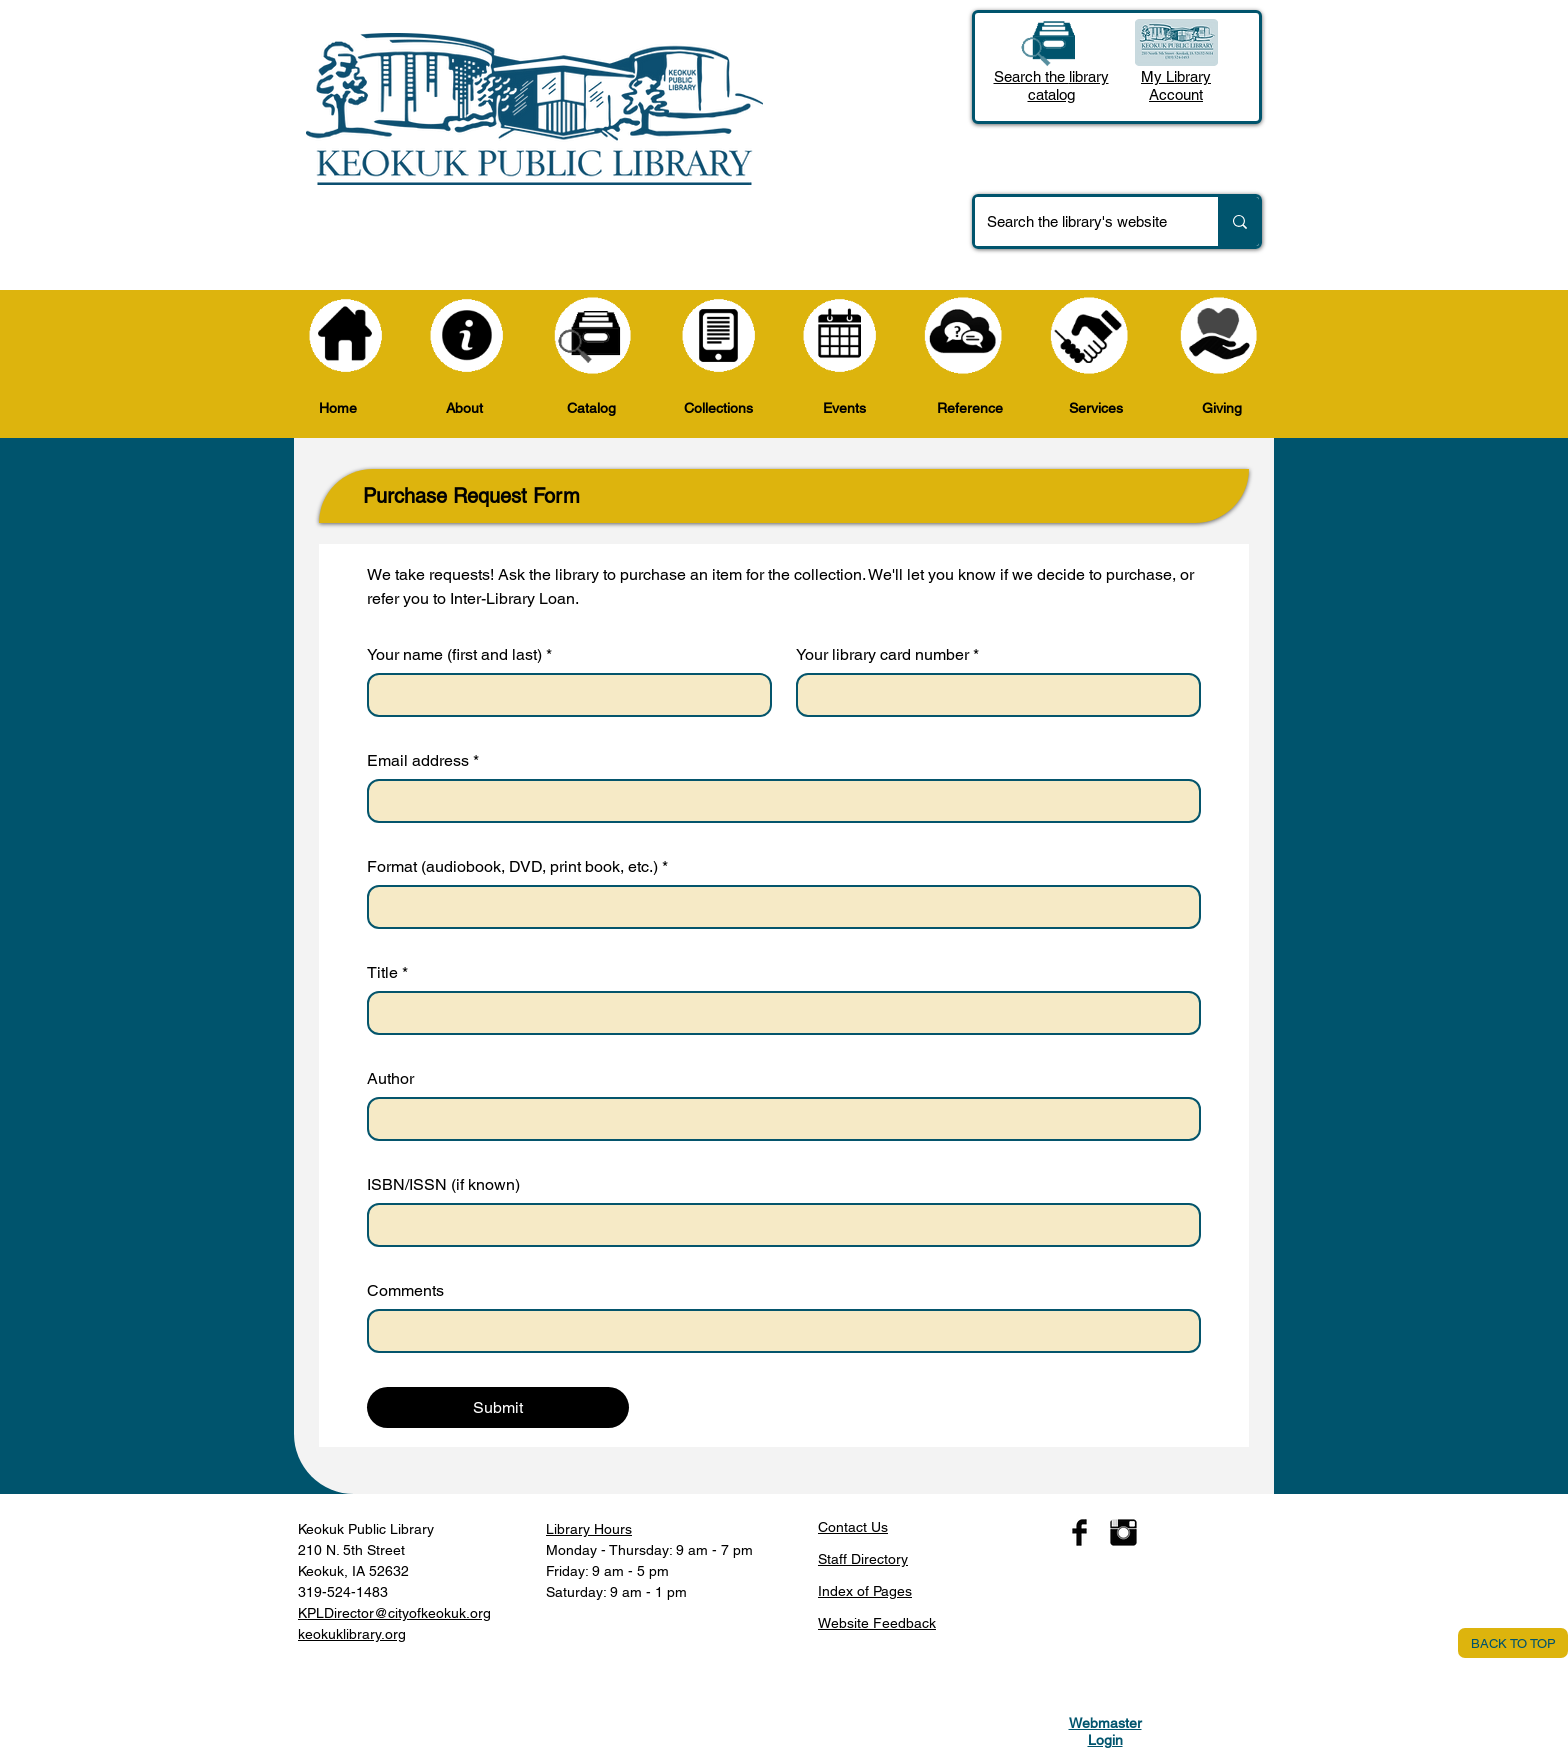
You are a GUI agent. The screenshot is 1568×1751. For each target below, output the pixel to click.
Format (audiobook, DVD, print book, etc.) (517, 867)
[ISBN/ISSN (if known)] (778, 1225)
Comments (405, 1290)
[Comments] (778, 1331)
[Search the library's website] (1081, 221)
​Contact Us (853, 1527)
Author (390, 1078)
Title (387, 973)
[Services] (1089, 335)
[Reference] (963, 335)
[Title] (778, 1013)
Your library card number (887, 655)
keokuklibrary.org (352, 1634)
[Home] (346, 335)
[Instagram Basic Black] (1123, 1532)
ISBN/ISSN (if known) (443, 1184)
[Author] (778, 1119)
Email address (423, 761)
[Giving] (1219, 335)
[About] (467, 335)
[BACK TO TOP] (1513, 1643)
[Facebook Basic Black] (1079, 1532)
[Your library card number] (992, 695)
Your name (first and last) (459, 655)
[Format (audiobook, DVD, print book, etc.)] (778, 907)
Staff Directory (863, 1559)
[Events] (840, 335)
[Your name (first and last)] (563, 695)
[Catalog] (593, 335)
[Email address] (778, 801)
